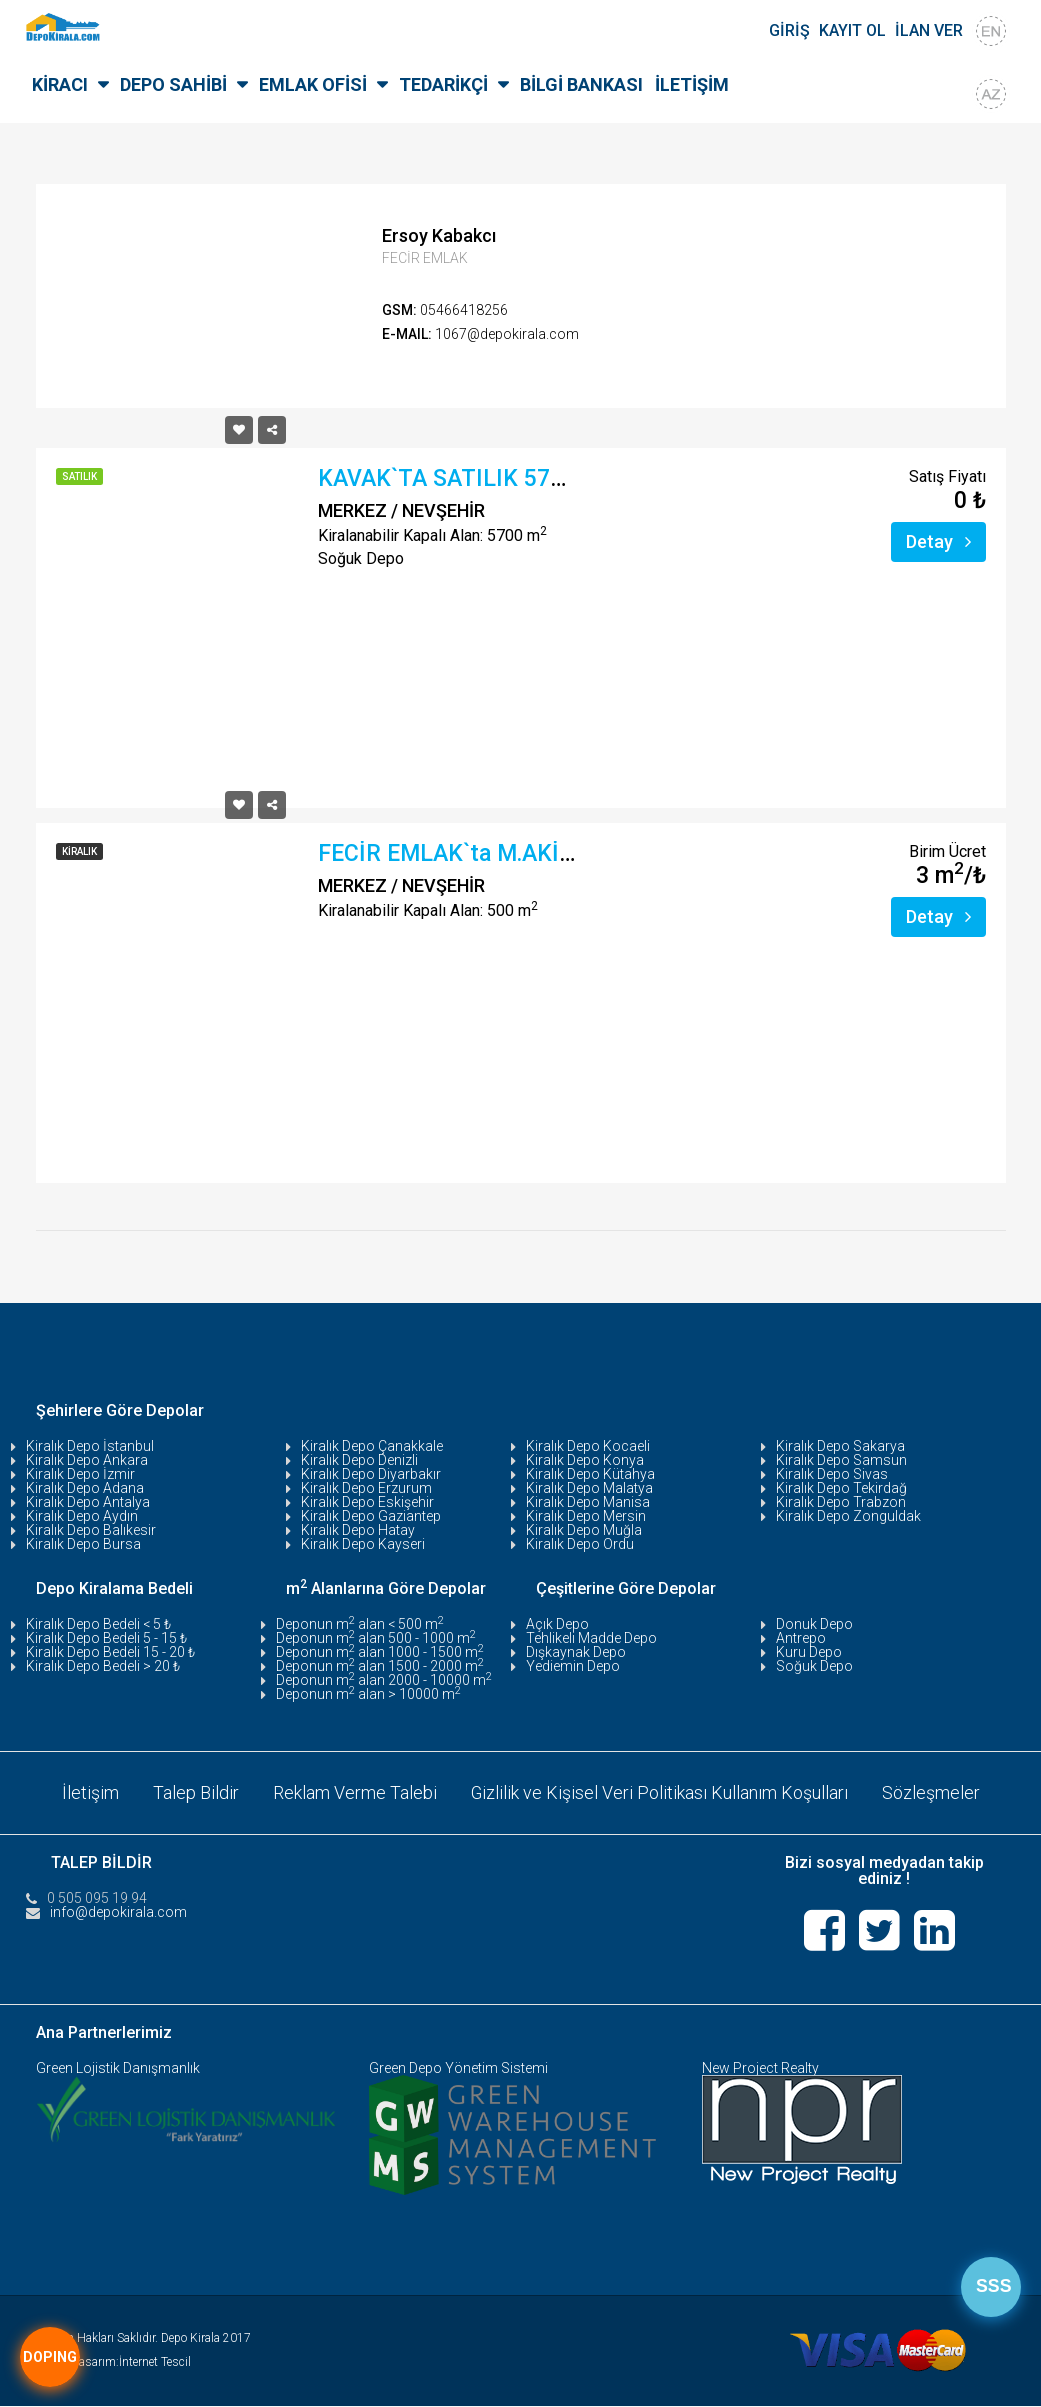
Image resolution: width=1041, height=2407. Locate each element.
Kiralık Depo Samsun (841, 1460)
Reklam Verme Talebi (354, 1792)
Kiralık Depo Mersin (586, 1516)
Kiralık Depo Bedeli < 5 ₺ (98, 1624)
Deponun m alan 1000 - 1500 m (380, 1652)
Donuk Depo (814, 1624)
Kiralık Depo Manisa (588, 1502)
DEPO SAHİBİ (173, 84)
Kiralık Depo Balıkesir (91, 1530)
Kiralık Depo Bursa (83, 1544)
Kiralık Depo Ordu (580, 1544)
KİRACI (60, 84)
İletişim (89, 1792)
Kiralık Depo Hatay (358, 1530)
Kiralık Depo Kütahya (590, 1474)
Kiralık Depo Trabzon (841, 1502)
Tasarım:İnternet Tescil (132, 2363)
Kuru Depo (809, 1652)
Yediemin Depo (573, 1666)
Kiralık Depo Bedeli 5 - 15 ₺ (106, 1638)
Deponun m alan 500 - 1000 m (376, 1638)
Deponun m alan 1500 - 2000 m (380, 1666)
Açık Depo (557, 1624)
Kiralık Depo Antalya (88, 1502)
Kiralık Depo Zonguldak (848, 1516)
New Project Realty (760, 2069)
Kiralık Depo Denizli (359, 1460)
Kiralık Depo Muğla (584, 1530)
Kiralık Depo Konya (585, 1460)
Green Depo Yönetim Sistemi (458, 2069)
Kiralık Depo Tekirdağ (841, 1488)
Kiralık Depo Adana (85, 1488)
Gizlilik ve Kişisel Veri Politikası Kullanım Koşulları (659, 1792)
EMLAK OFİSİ (313, 84)
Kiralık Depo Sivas (832, 1474)
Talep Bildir (195, 1792)
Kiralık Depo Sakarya (840, 1446)
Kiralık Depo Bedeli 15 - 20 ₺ (110, 1652)
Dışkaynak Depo (576, 1652)
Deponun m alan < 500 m (360, 1624)
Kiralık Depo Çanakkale (372, 1446)
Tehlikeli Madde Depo (591, 1638)
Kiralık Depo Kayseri (363, 1544)
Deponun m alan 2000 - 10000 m (384, 1680)
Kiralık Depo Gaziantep (371, 1516)
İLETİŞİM (692, 84)
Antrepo (801, 1638)
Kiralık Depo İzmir (80, 1474)
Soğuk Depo (814, 1666)
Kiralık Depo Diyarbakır (371, 1474)
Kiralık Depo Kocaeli (588, 1446)
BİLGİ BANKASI (581, 84)
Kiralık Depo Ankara (87, 1460)
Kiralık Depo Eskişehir (367, 1502)
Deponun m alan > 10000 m (368, 1694)
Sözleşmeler (931, 1792)
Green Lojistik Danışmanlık (118, 2069)
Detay (938, 541)
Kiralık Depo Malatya (589, 1488)
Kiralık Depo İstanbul (90, 1446)
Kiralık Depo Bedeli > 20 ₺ (103, 1666)
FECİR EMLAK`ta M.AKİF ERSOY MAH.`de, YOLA (566, 853)
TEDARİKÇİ (443, 84)
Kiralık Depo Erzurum (366, 1488)
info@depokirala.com (118, 1912)
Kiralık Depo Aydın (82, 1516)
